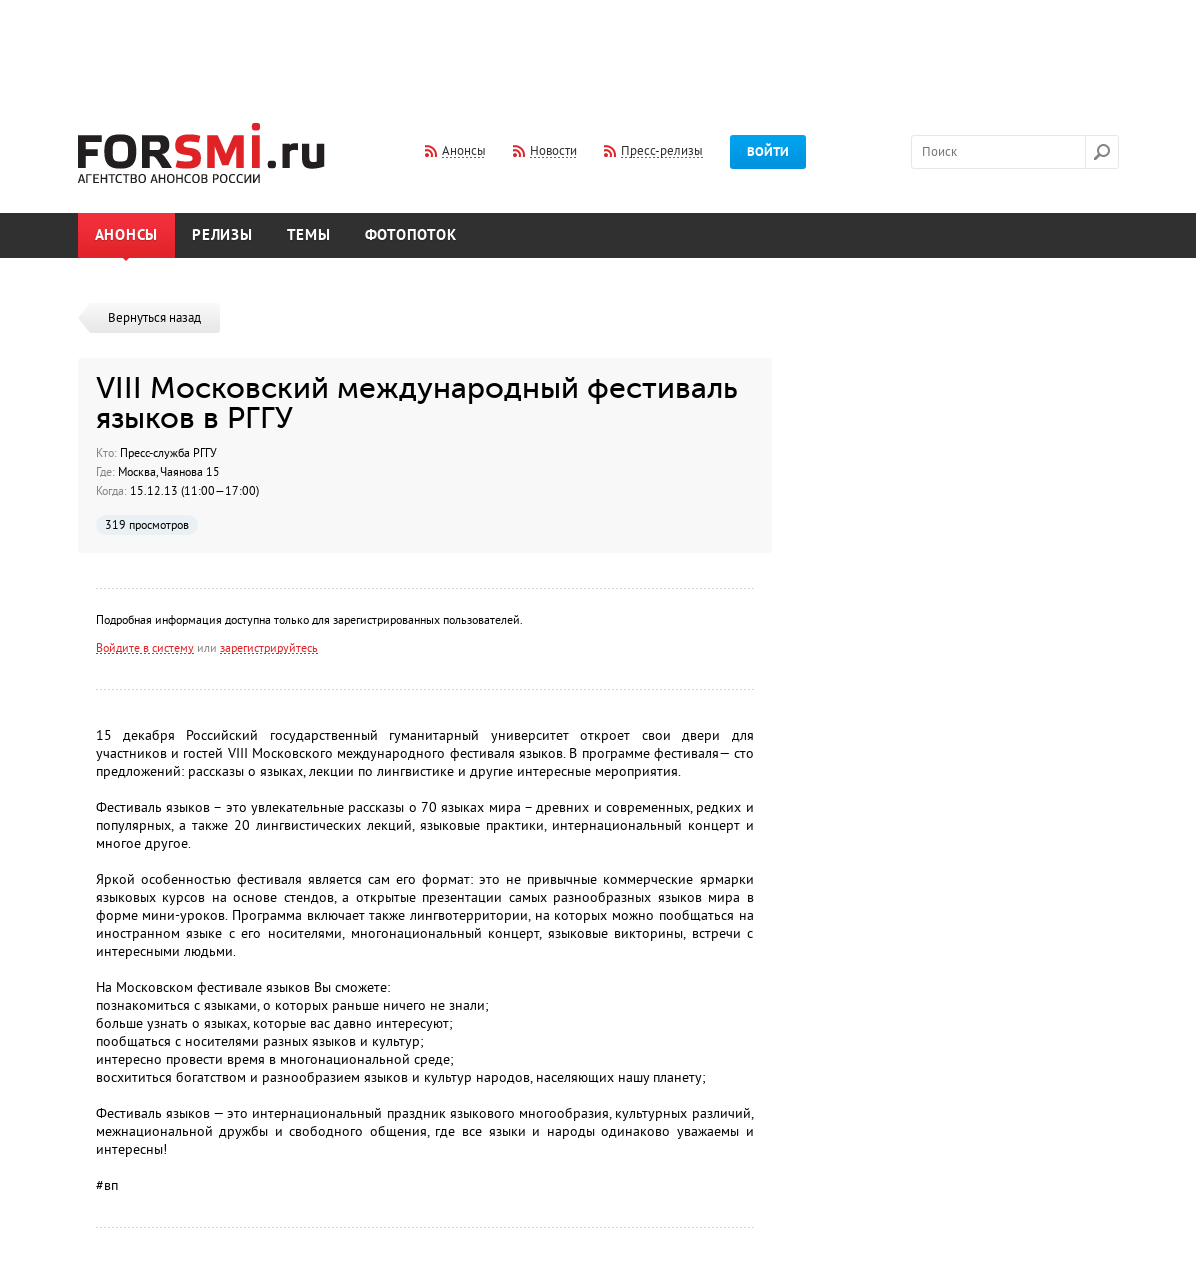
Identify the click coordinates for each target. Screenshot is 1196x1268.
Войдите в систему (145, 648)
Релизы (222, 235)
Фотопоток (411, 235)
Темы (309, 235)
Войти (768, 152)
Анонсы (127, 235)
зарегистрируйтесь (269, 648)
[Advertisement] (598, 48)
